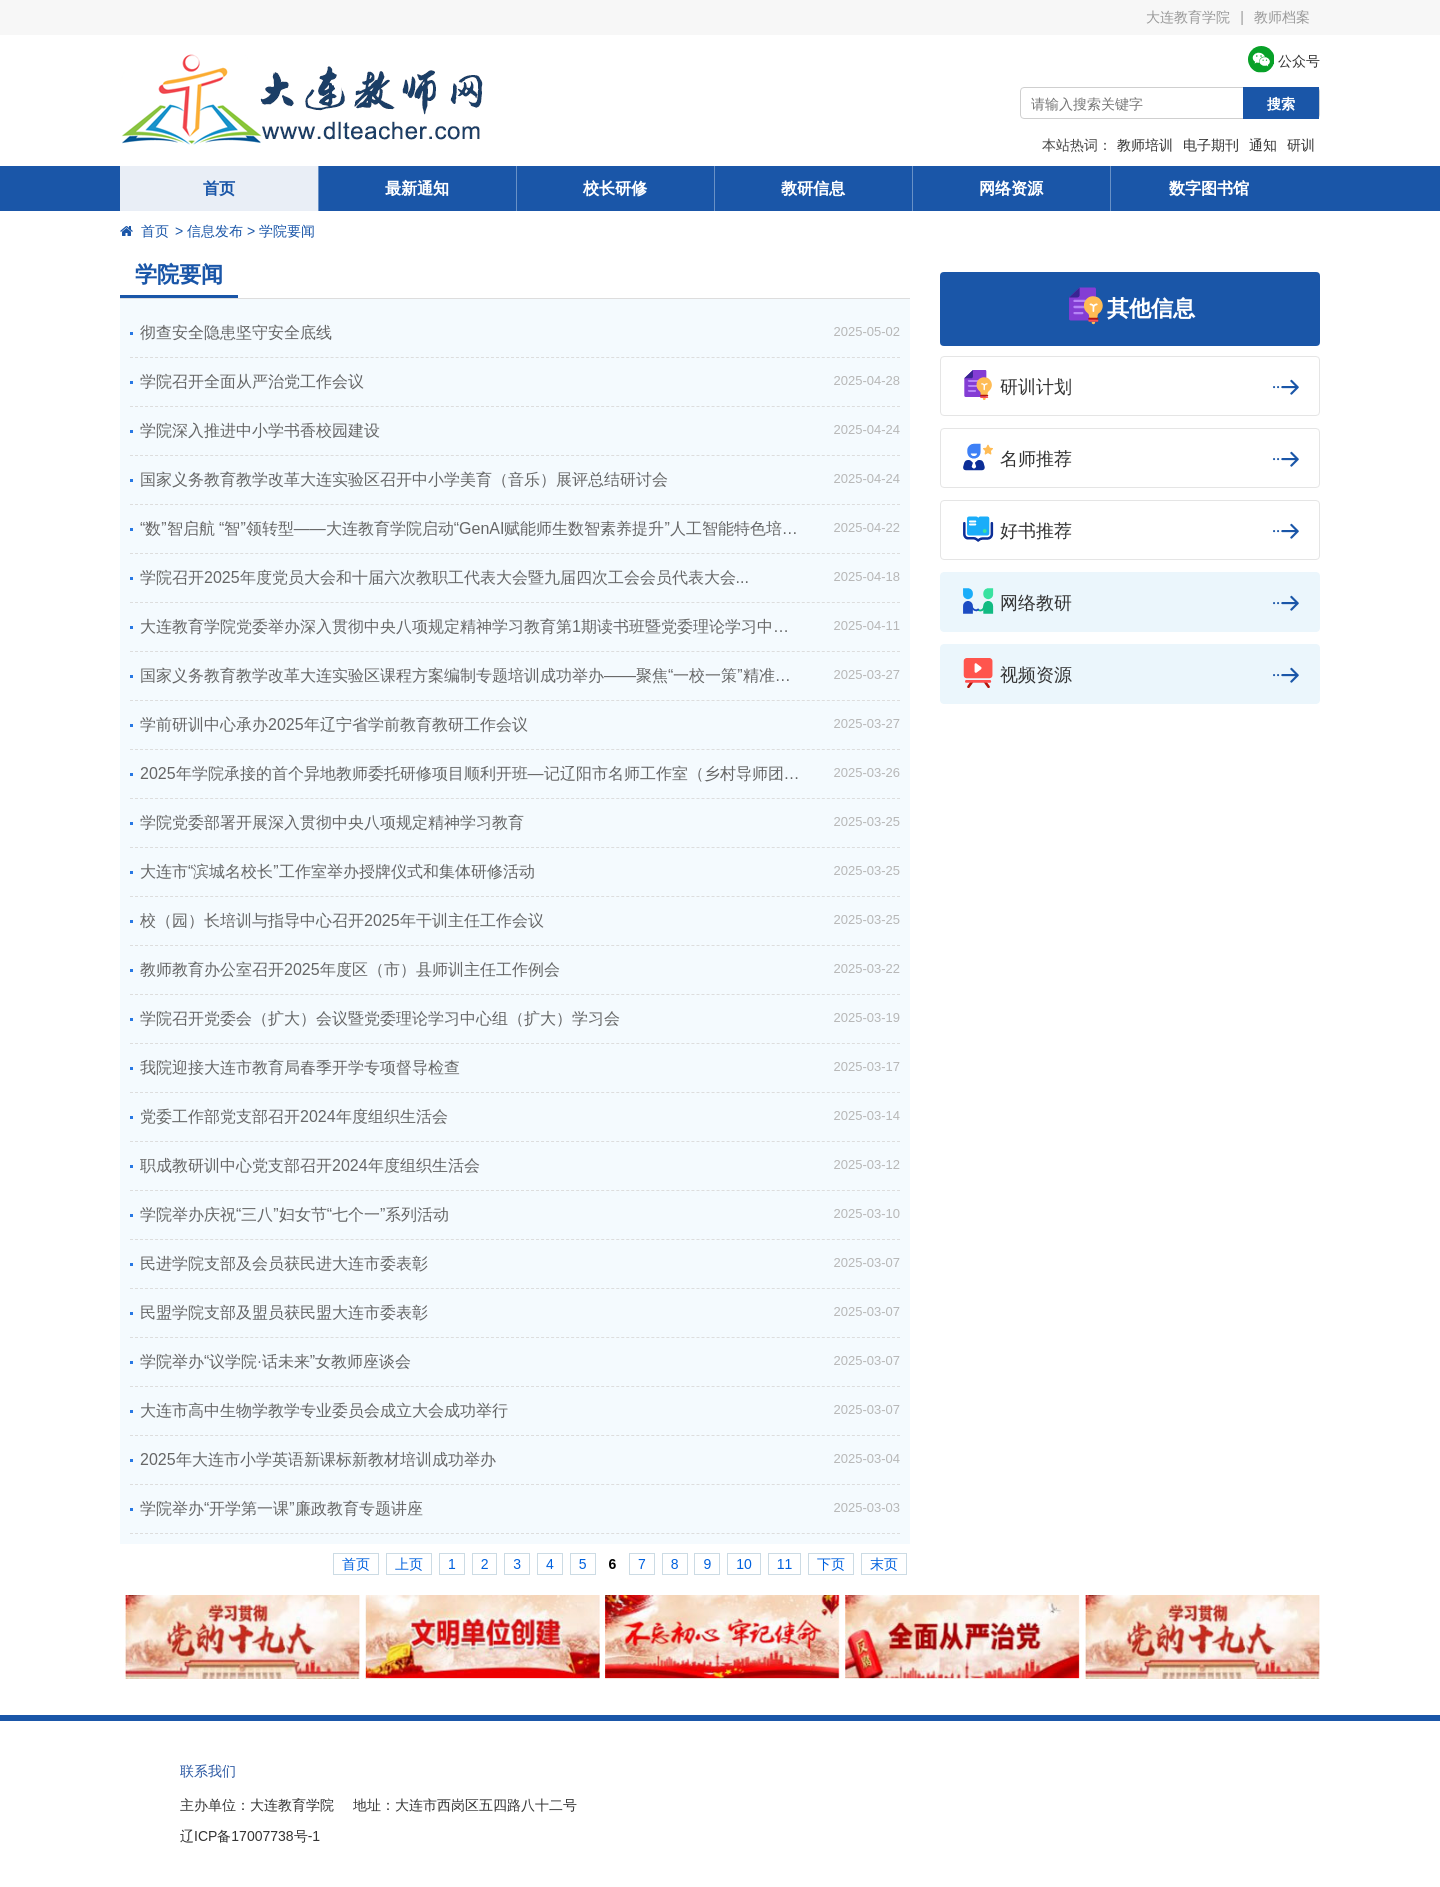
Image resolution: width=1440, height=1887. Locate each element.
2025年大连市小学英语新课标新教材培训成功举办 (318, 1459)
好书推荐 (1130, 530)
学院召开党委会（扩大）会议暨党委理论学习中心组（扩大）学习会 (380, 1018)
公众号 (1284, 61)
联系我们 (208, 1771)
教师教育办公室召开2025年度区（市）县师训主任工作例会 (350, 969)
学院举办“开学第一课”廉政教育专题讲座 (281, 1508)
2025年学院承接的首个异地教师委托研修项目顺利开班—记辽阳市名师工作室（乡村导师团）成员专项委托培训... (520, 773)
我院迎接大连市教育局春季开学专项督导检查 (300, 1067)
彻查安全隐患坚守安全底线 (236, 332)
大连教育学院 (1188, 17)
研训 (1301, 145)
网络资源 (1011, 188)
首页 (219, 188)
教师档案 (1282, 17)
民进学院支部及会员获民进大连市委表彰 (284, 1263)
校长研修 (615, 188)
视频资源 (1130, 674)
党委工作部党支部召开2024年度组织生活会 (294, 1116)
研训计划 (1130, 386)
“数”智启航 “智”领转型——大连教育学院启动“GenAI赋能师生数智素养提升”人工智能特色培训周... (483, 528)
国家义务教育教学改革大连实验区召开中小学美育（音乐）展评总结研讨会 (404, 479)
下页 (831, 1564)
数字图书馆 (1209, 188)
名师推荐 (1130, 458)
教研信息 (813, 188)
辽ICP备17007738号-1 (250, 1836)
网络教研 (1130, 602)
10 (744, 1564)
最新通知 (417, 188)
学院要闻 (179, 274)
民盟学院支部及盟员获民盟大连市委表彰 (284, 1312)
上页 (409, 1564)
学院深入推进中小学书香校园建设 (260, 430)
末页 (884, 1564)
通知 (1263, 145)
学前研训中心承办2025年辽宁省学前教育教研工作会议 (334, 724)
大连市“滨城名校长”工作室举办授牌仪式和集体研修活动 (337, 871)
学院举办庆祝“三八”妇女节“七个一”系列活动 (294, 1214)
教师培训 (1145, 145)
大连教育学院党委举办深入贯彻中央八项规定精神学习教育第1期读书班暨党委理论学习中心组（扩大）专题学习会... (520, 626)
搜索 (1281, 104)
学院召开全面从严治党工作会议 (252, 381)
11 (785, 1564)
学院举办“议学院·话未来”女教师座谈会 (275, 1361)
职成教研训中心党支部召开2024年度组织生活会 (310, 1165)
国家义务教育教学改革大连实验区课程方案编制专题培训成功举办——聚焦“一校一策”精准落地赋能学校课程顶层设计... (520, 675)
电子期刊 (1211, 145)
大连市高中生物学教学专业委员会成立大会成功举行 (324, 1410)
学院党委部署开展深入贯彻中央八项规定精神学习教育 (332, 822)
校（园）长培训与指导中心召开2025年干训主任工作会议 (342, 920)
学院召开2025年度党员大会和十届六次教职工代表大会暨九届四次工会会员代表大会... (444, 577)
